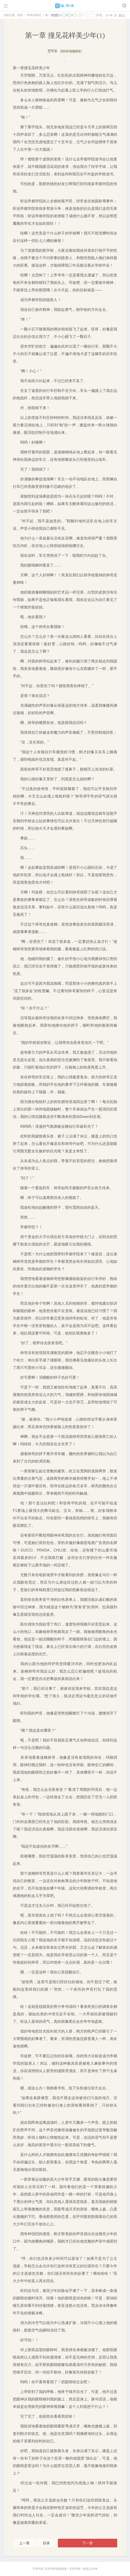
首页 (20, 15)
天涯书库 (65, 5)
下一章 (87, 2543)
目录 (46, 2543)
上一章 (24, 2543)
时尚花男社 (34, 15)
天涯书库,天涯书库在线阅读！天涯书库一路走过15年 (65, 2568)
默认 (122, 15)
